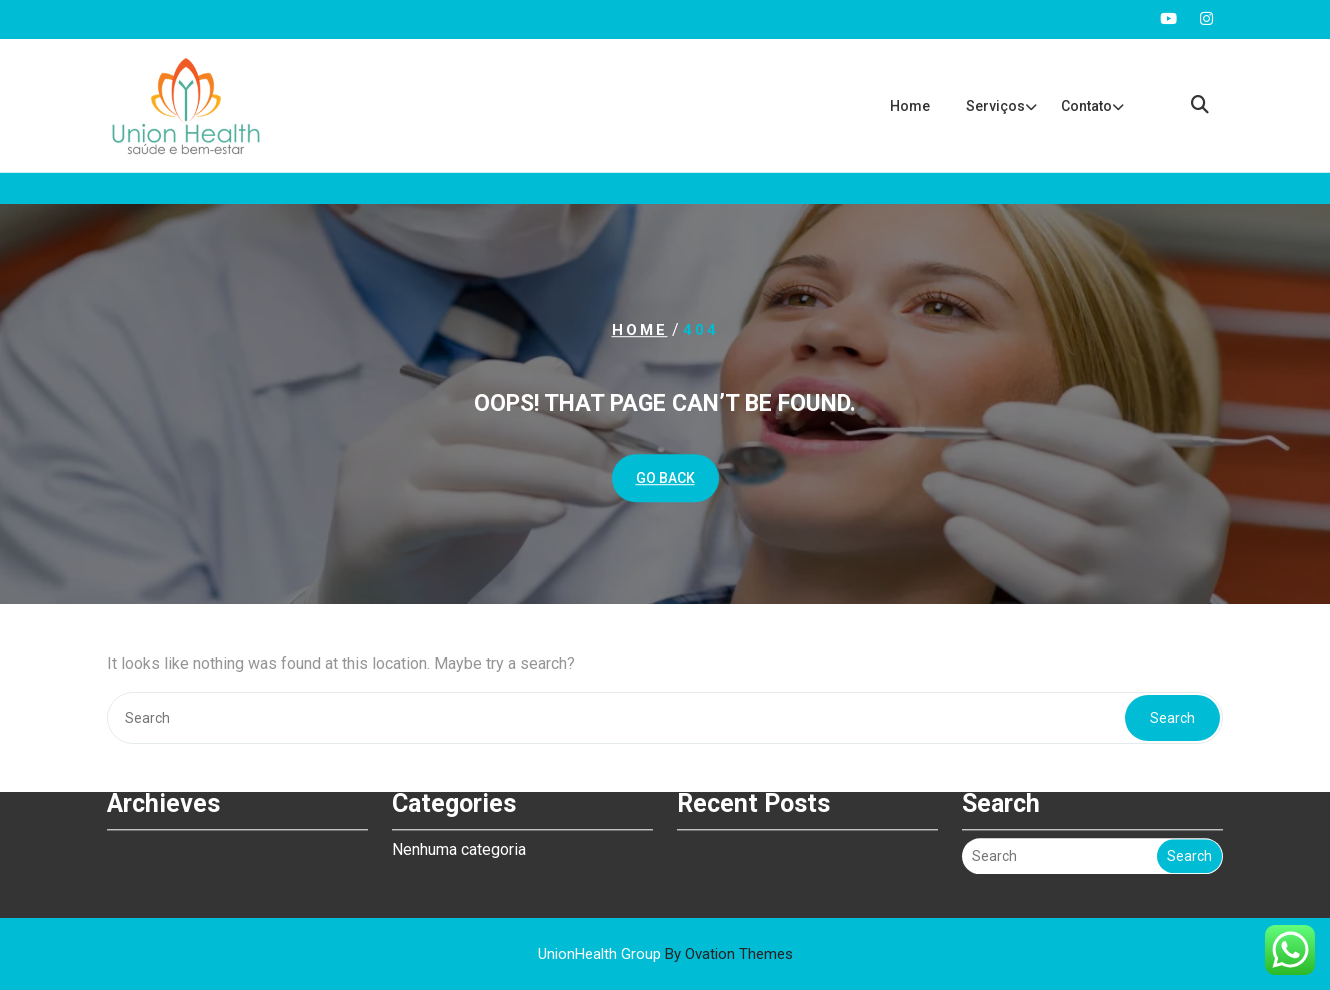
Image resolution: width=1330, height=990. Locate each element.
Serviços (995, 106)
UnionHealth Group (665, 954)
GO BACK (665, 478)
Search (1172, 718)
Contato (1086, 106)
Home (910, 106)
